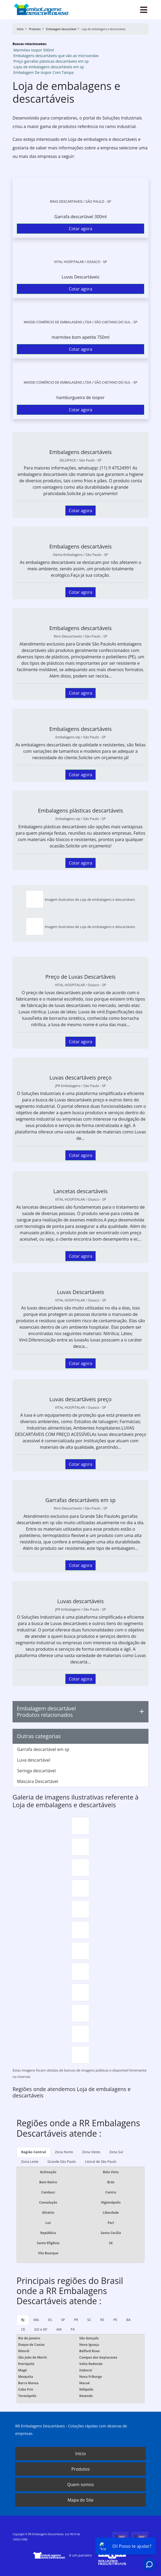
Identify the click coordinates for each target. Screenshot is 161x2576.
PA (73, 2329)
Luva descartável (33, 1760)
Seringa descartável (36, 1771)
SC (89, 2319)
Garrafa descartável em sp (43, 1749)
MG (36, 2319)
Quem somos (80, 2484)
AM (59, 2329)
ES (50, 2319)
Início (80, 2453)
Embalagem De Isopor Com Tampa (43, 72)
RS (102, 2319)
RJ (23, 2319)
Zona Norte (64, 2151)
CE (23, 2329)
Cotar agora (80, 229)
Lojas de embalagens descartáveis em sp (48, 66)
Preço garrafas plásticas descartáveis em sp (51, 61)
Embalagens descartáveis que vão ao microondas (56, 55)
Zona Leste (29, 2161)
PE (115, 2319)
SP (63, 2319)
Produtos (80, 2469)
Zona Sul (116, 2151)
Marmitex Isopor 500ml (33, 50)
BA (128, 2319)
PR (76, 2319)
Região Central (33, 2151)
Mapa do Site (80, 2500)
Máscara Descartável (37, 1781)
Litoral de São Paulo (100, 2161)
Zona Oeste (91, 2151)
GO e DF (40, 2329)
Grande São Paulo (61, 2161)
